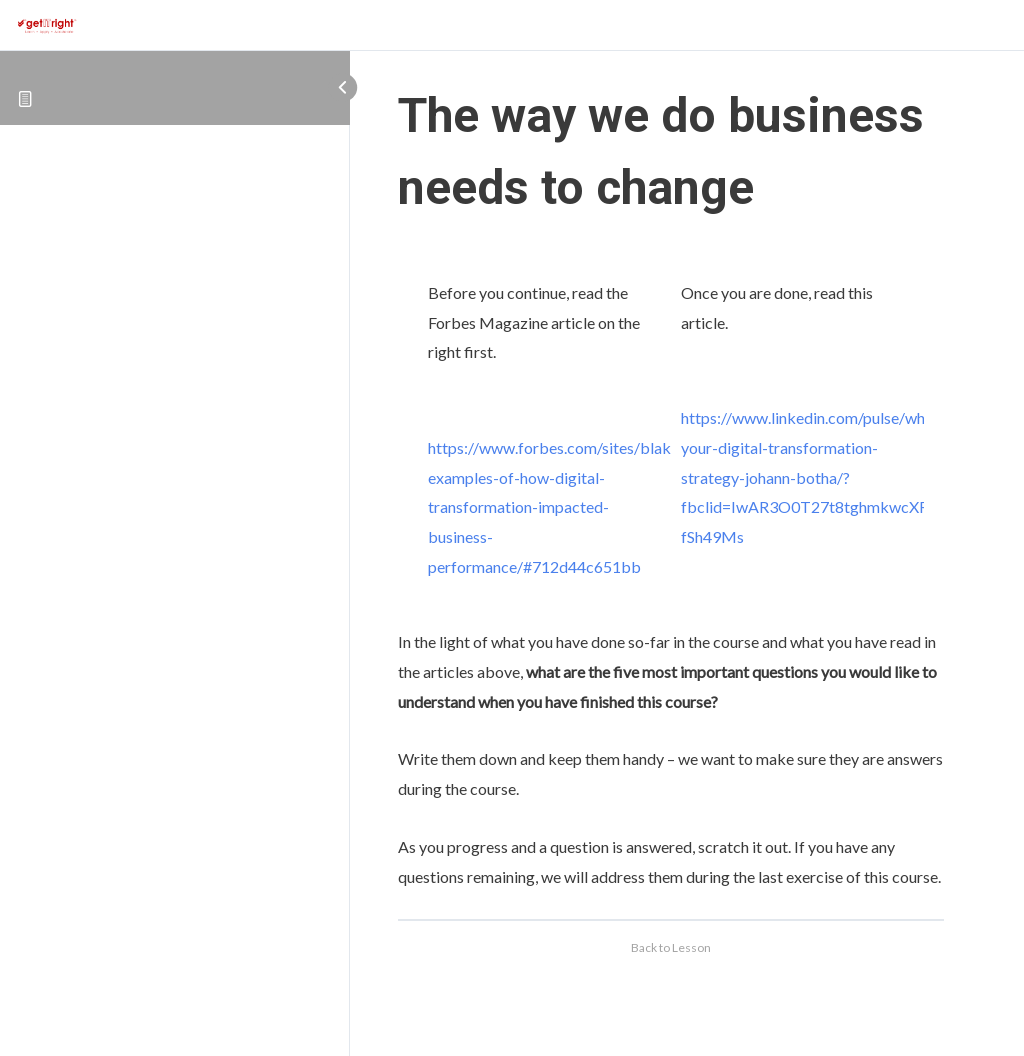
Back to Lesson (671, 947)
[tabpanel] (671, 569)
